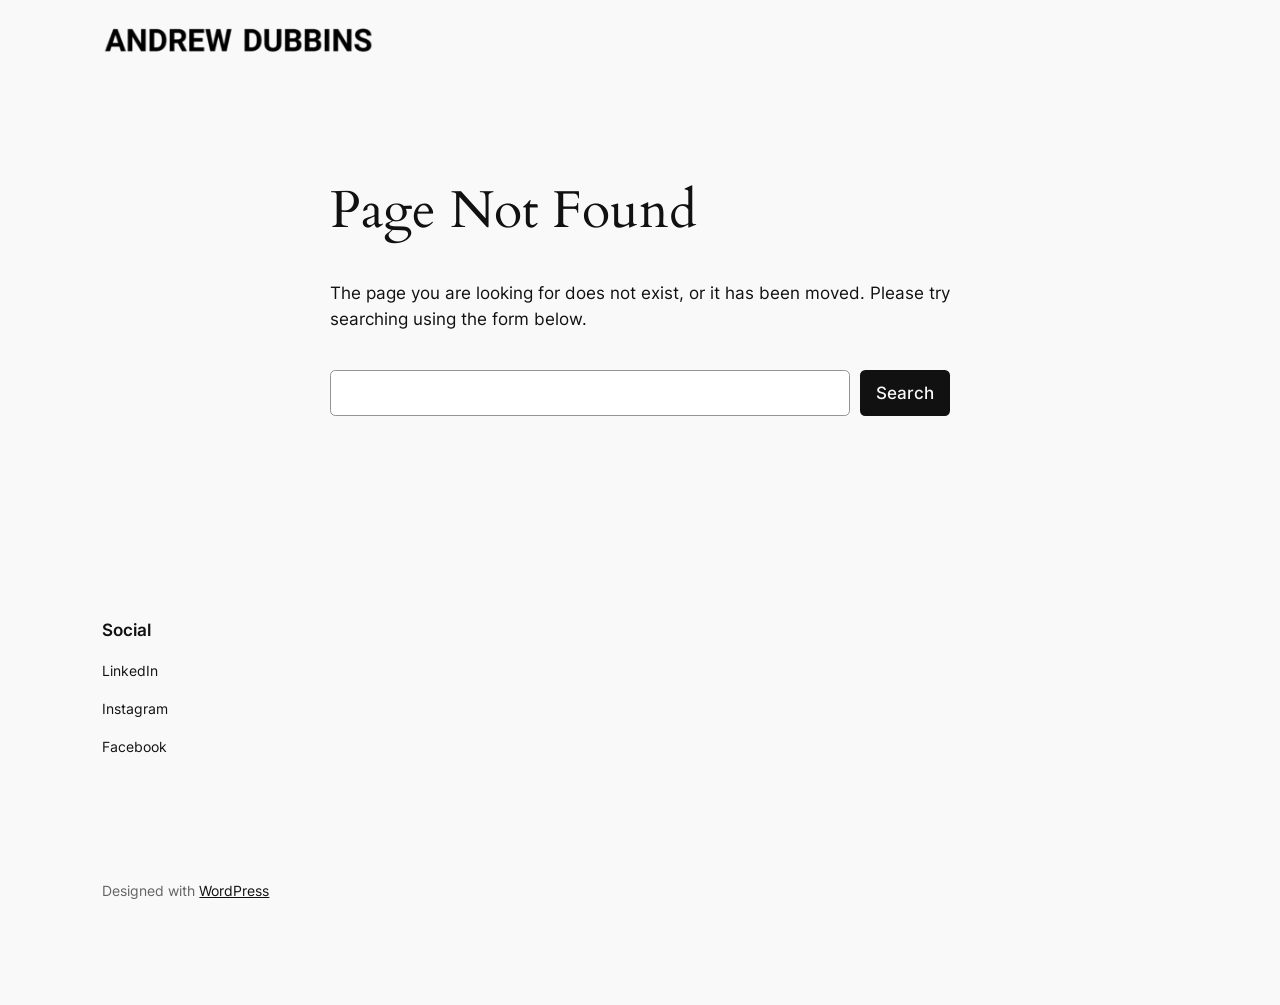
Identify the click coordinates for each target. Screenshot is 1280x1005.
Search (905, 393)
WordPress (234, 890)
